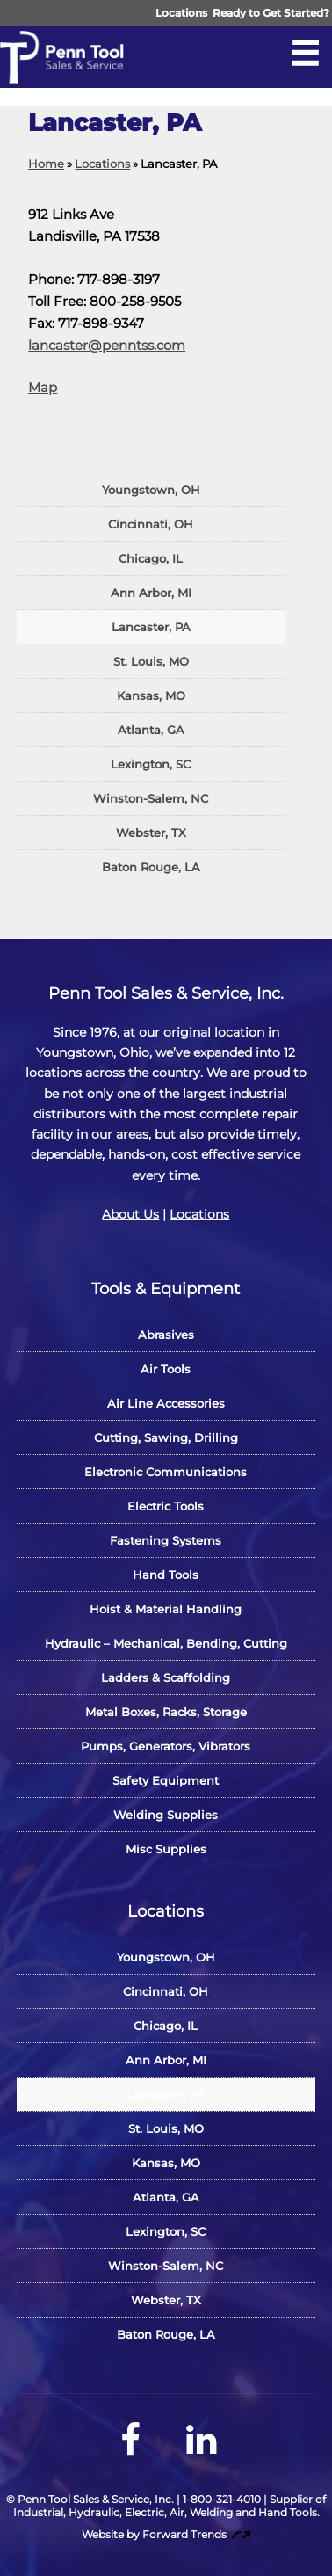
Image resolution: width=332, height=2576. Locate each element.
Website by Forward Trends (166, 2534)
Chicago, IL (151, 558)
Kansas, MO (151, 695)
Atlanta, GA (151, 730)
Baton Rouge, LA (151, 867)
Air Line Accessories (166, 1403)
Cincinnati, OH (150, 524)
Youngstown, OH (151, 490)
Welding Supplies (165, 1815)
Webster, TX (151, 833)
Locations (181, 12)
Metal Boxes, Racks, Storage (166, 1712)
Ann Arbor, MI (151, 593)
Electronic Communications (165, 1472)
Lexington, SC (151, 764)
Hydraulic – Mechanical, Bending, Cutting (166, 1643)
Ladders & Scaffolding (165, 1677)
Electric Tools (165, 1506)
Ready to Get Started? (271, 12)
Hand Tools (165, 1575)
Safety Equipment (165, 1780)
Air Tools (166, 1369)
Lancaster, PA (151, 627)
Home (46, 163)
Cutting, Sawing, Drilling (166, 1437)
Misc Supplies (166, 1849)
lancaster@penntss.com (106, 345)
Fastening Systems (165, 1540)
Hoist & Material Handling (166, 1609)
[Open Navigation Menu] (305, 53)
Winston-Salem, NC (150, 798)
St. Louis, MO (151, 661)
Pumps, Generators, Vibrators (165, 1746)
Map (42, 387)
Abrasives (166, 1335)
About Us (130, 1214)
